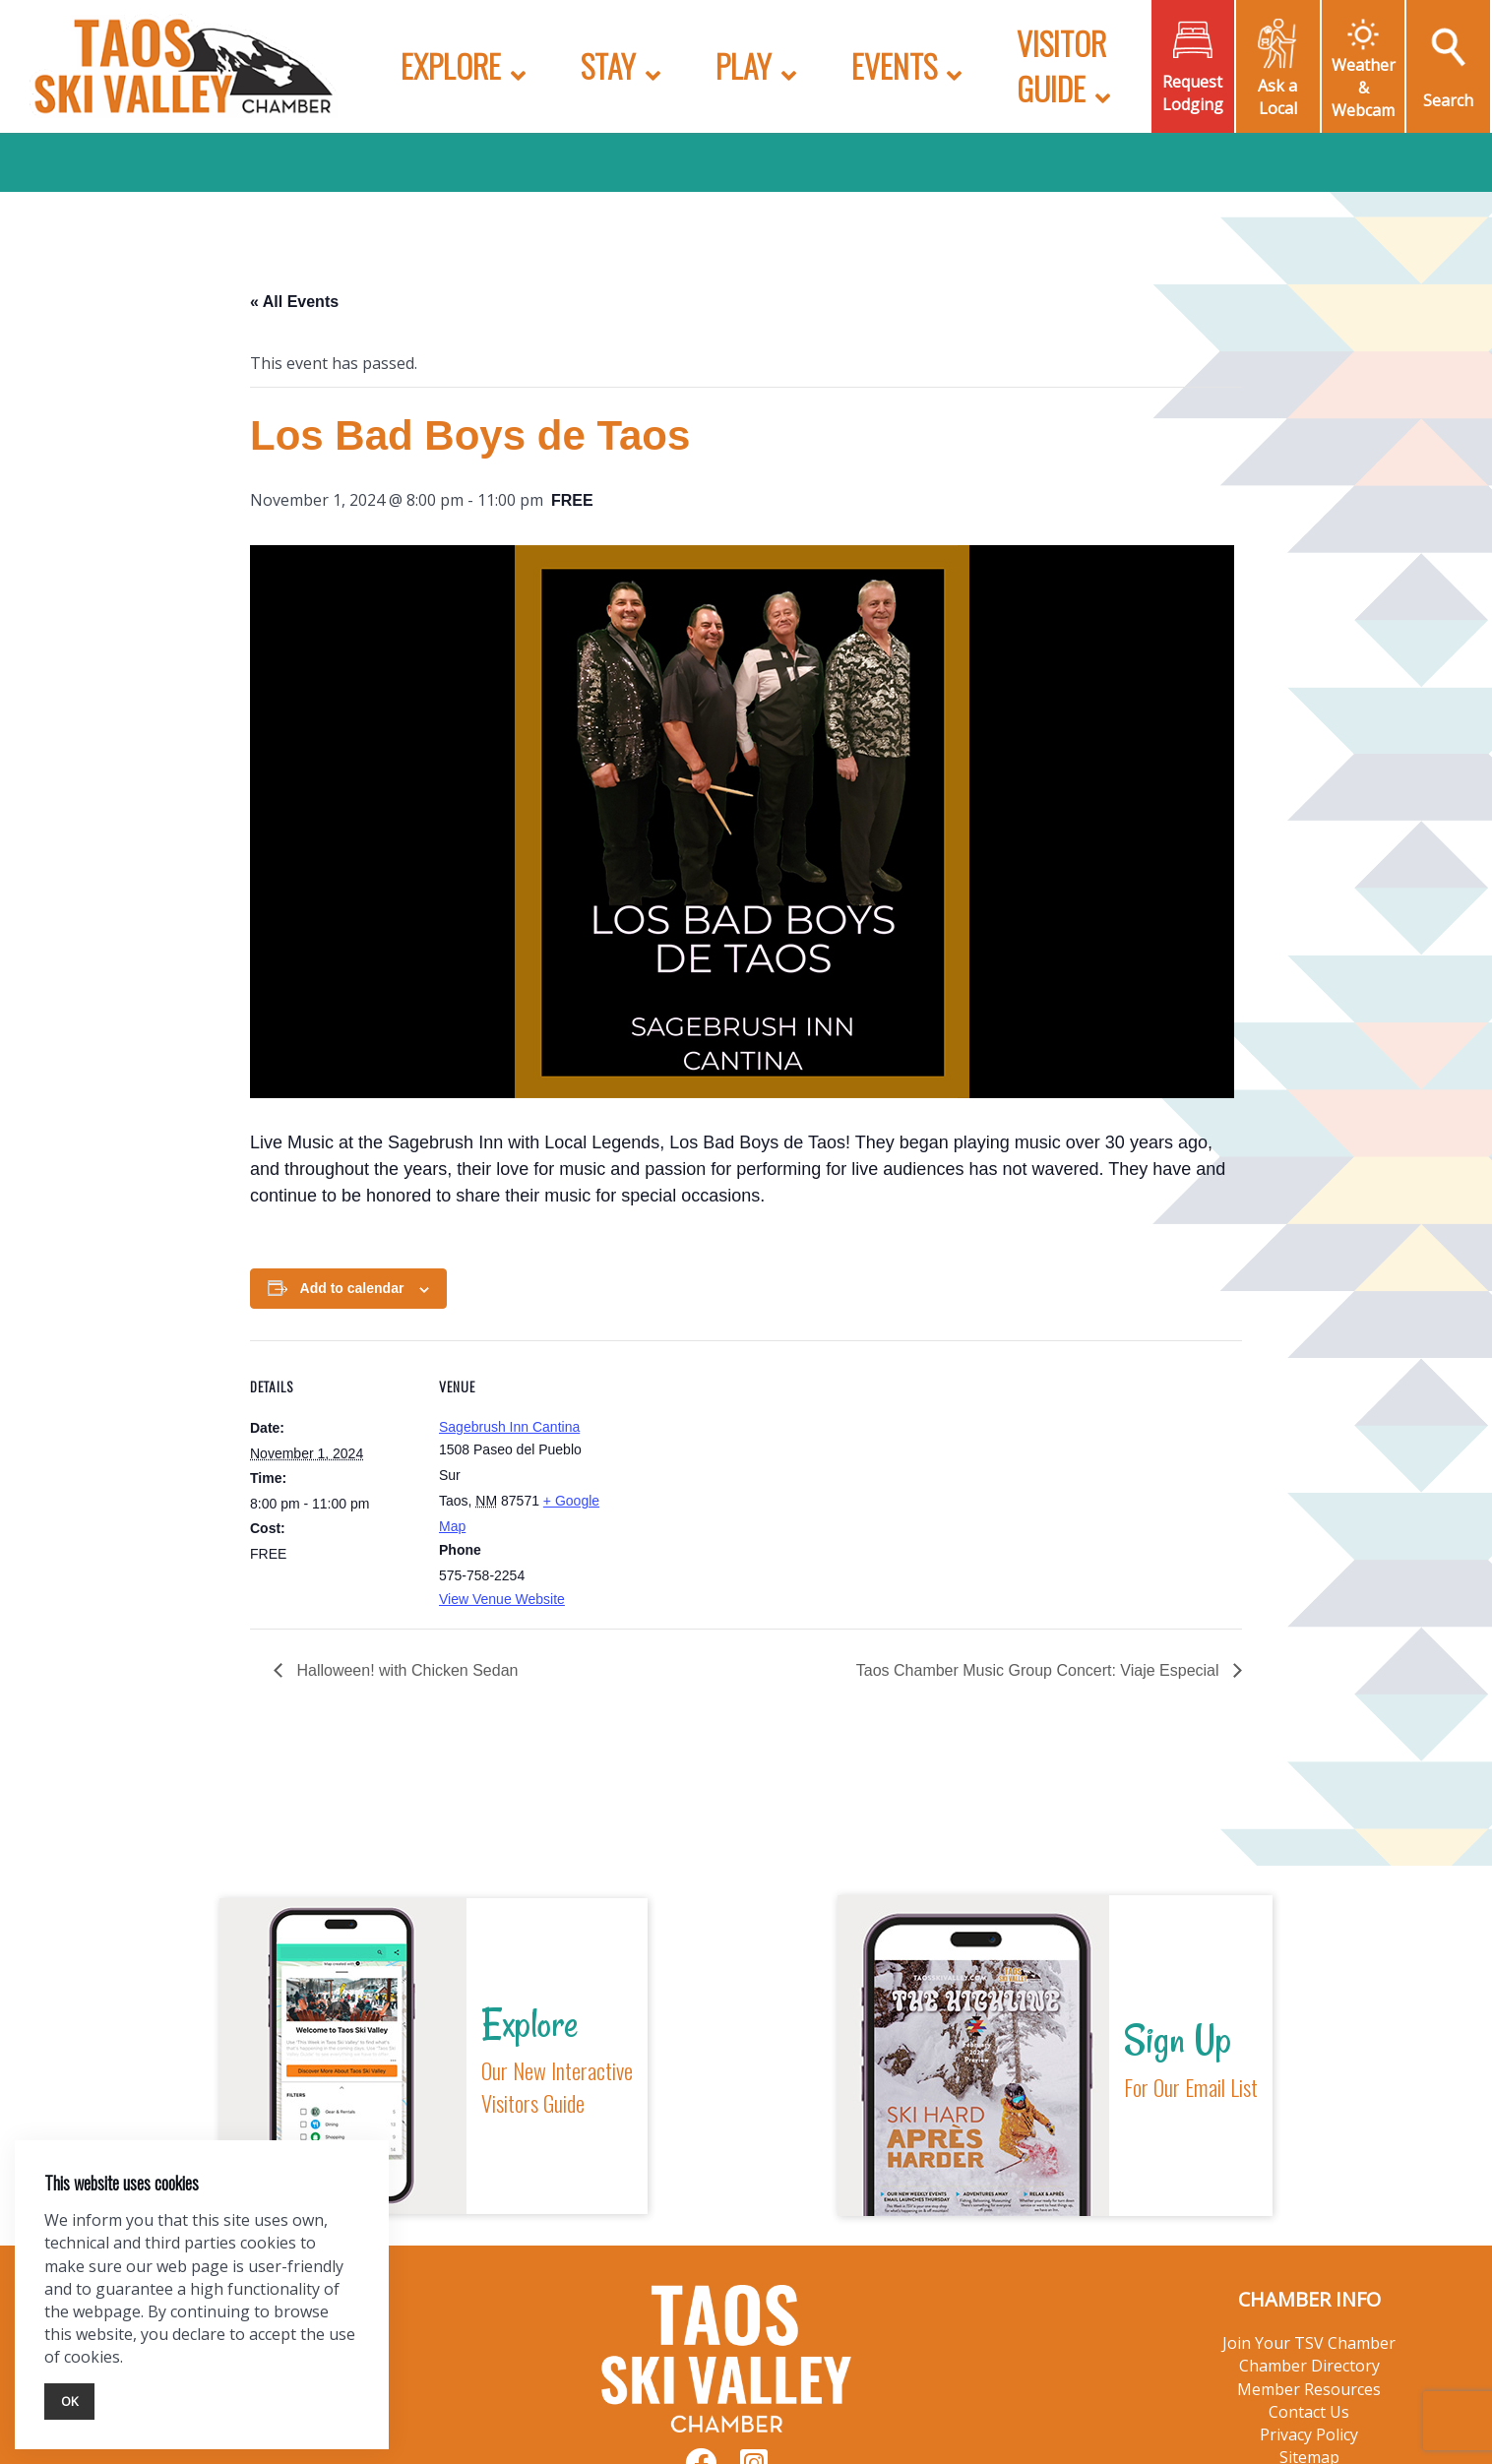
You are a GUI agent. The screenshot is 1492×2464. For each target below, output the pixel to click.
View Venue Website (502, 1599)
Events (894, 65)
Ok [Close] (69, 2401)
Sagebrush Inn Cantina (509, 1427)
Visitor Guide (1061, 65)
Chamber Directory (1309, 2365)
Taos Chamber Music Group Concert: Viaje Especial (1039, 1670)
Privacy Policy (1309, 2434)
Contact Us (1309, 2412)
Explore (451, 65)
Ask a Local (1277, 97)
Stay (608, 65)
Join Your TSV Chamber (1309, 2343)
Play (743, 65)
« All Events (294, 301)
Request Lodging (1192, 93)
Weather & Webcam (1364, 87)
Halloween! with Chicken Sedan (405, 1670)
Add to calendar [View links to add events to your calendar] (352, 1288)
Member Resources (1309, 2389)
